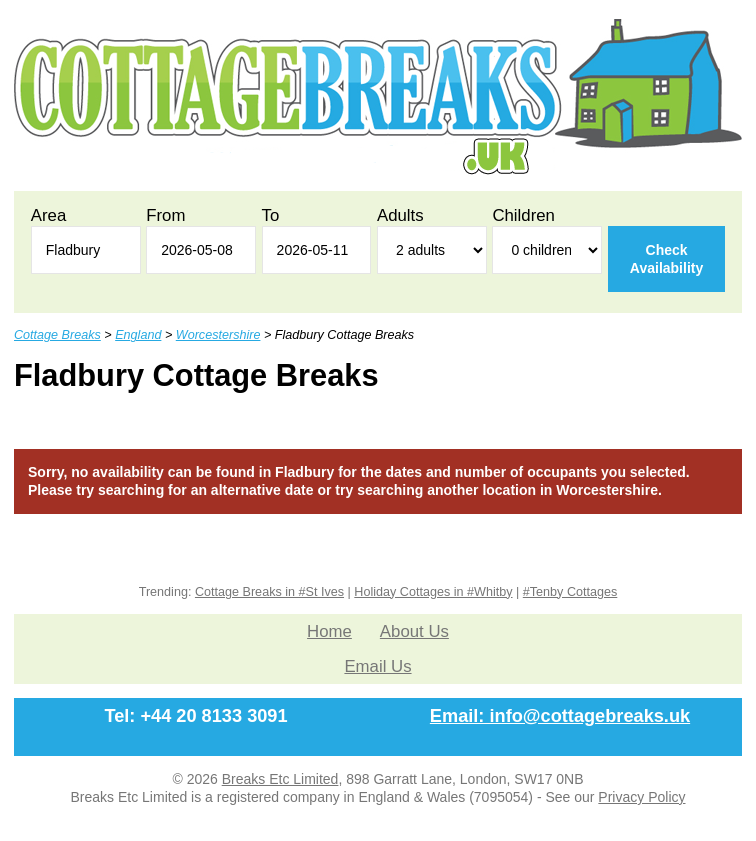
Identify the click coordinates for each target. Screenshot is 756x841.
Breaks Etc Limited (280, 779)
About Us (414, 631)
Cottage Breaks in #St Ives (269, 592)
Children (523, 215)
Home (329, 631)
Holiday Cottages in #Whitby (433, 592)
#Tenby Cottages (570, 592)
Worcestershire (218, 335)
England (138, 335)
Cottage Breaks (57, 335)
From (165, 215)
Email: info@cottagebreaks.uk (560, 716)
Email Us (377, 666)
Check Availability (666, 259)
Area (48, 215)
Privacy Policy (641, 797)
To (271, 215)
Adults (400, 215)
